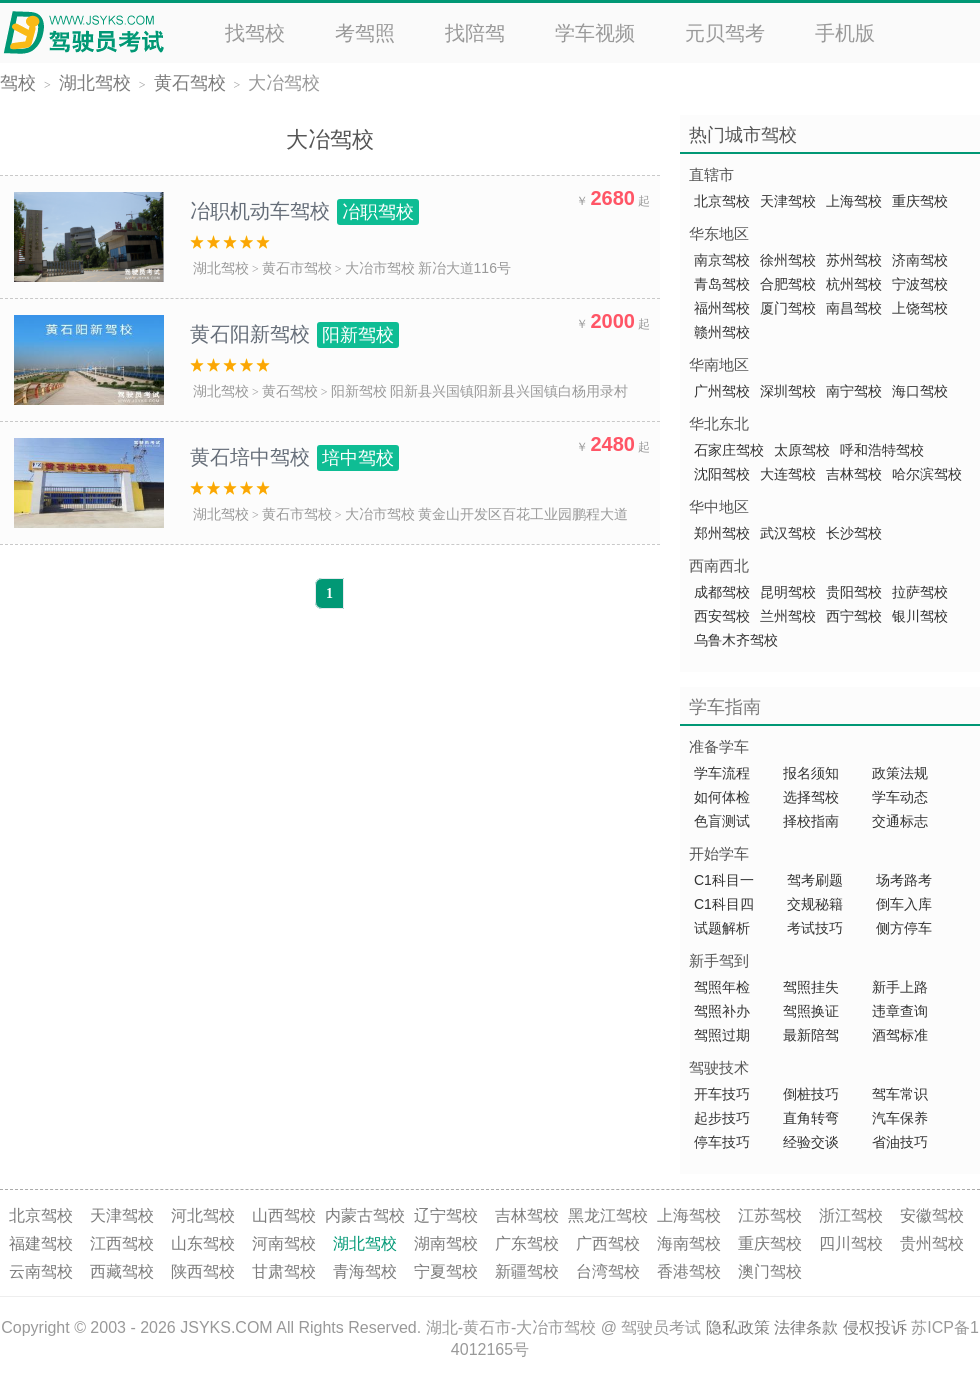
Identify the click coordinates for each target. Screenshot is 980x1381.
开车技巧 (722, 1094)
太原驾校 (802, 450)
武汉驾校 (788, 533)
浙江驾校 (851, 1215)
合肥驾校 (788, 284)
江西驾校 (122, 1243)
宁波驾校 (920, 284)
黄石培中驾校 (294, 457)
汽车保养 (900, 1118)
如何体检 (722, 797)
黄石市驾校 (297, 268)
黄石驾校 (190, 83)
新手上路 (900, 987)
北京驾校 (722, 201)
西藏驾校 (122, 1271)
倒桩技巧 (811, 1094)
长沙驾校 (854, 533)
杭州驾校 (854, 284)
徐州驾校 (788, 260)
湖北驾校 (95, 83)
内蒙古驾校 (365, 1215)
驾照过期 (722, 1035)
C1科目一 (724, 880)
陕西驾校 (203, 1271)
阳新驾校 (359, 391)
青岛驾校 (722, 284)
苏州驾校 (854, 260)
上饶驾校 (920, 308)
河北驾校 (203, 1215)
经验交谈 (811, 1142)
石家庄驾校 (729, 450)
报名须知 (811, 773)
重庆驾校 (920, 201)
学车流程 (722, 773)
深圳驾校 (788, 391)
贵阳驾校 (854, 592)
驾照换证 (811, 1011)
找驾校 (255, 33)
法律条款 (806, 1327)
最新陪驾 (811, 1035)
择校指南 (811, 821)
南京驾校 (722, 260)
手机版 (845, 33)
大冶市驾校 (380, 268)
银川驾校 (920, 616)
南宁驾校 (854, 391)
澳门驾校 (770, 1271)
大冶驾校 (284, 83)
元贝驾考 (725, 33)
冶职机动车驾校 (304, 211)
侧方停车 (904, 928)
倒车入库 (904, 904)
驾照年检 (722, 987)
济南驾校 (920, 260)
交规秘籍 (815, 904)
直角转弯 (811, 1118)
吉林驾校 (854, 474)
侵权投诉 (875, 1327)
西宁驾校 (854, 616)
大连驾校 (788, 474)
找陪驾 (475, 33)
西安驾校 (722, 616)
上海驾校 (854, 201)
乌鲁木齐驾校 (736, 640)
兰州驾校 (788, 616)
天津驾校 (788, 201)
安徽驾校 (932, 1215)
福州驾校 (722, 308)
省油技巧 (900, 1142)
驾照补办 (722, 1011)
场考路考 (904, 880)
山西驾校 (284, 1215)
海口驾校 (920, 391)
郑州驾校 (722, 533)
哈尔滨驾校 (927, 474)
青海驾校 (365, 1271)
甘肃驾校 (284, 1271)
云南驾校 (41, 1271)
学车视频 (595, 33)
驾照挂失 (811, 987)
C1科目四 (724, 904)
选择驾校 (811, 797)
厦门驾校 (788, 308)
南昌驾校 (854, 308)
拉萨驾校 (920, 592)
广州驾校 (722, 391)
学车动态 (900, 797)
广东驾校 (527, 1243)
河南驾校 (284, 1243)
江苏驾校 (770, 1215)
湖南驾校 (446, 1243)
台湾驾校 (608, 1271)
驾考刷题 (815, 880)
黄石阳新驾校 (294, 334)
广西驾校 (608, 1243)
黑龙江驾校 (608, 1215)
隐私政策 (738, 1327)
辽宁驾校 (446, 1215)
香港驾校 (689, 1271)
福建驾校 (41, 1243)
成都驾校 (722, 592)
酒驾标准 (900, 1035)
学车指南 (725, 707)
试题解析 (724, 928)
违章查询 (900, 1011)
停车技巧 (722, 1142)
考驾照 (365, 33)
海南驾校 (689, 1243)
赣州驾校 (722, 332)
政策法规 (900, 773)
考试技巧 (815, 928)
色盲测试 (722, 821)
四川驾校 (851, 1243)
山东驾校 (203, 1243)
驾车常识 (900, 1094)
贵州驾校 (932, 1243)
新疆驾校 (527, 1271)
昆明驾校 (788, 592)
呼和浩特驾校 (882, 450)
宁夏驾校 (446, 1271)
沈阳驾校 (722, 474)
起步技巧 (722, 1118)
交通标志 (900, 821)
